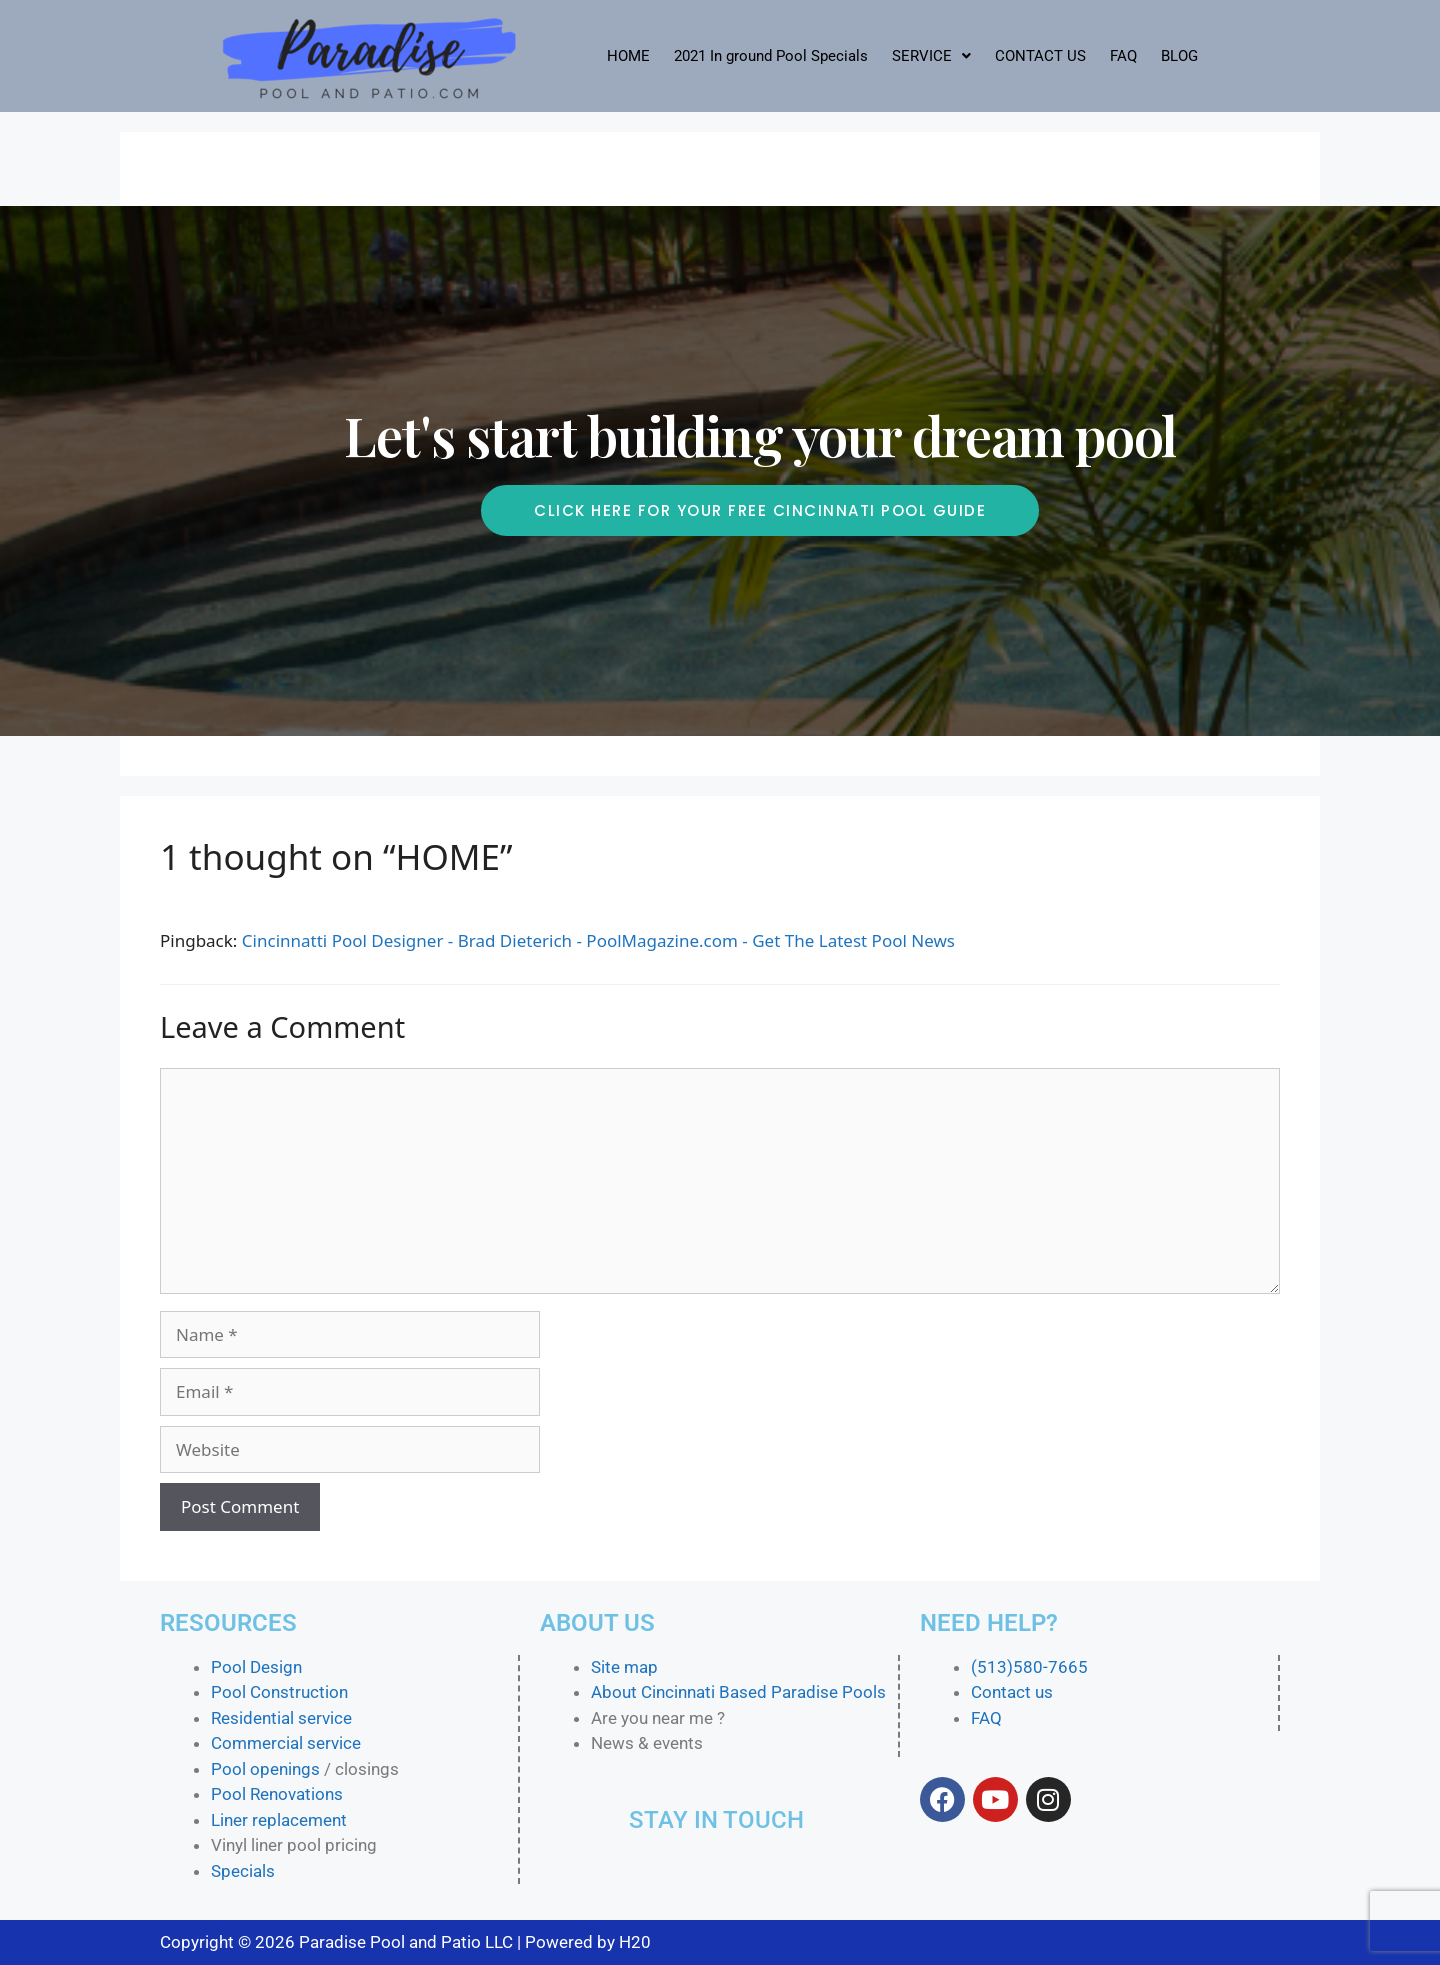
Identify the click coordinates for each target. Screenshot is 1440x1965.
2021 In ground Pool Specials (771, 56)
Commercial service (286, 1743)
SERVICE (931, 56)
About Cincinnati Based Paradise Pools (738, 1692)
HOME (628, 56)
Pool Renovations (277, 1794)
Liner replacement (279, 1820)
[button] (931, 56)
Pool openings (265, 1769)
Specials (243, 1871)
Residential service (281, 1718)
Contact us (1012, 1692)
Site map (624, 1667)
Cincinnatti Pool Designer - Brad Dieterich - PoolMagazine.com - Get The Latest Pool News (598, 940)
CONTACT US (1040, 56)
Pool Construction (279, 1692)
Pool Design (256, 1667)
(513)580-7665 (1029, 1667)
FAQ (1123, 56)
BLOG (1179, 56)
